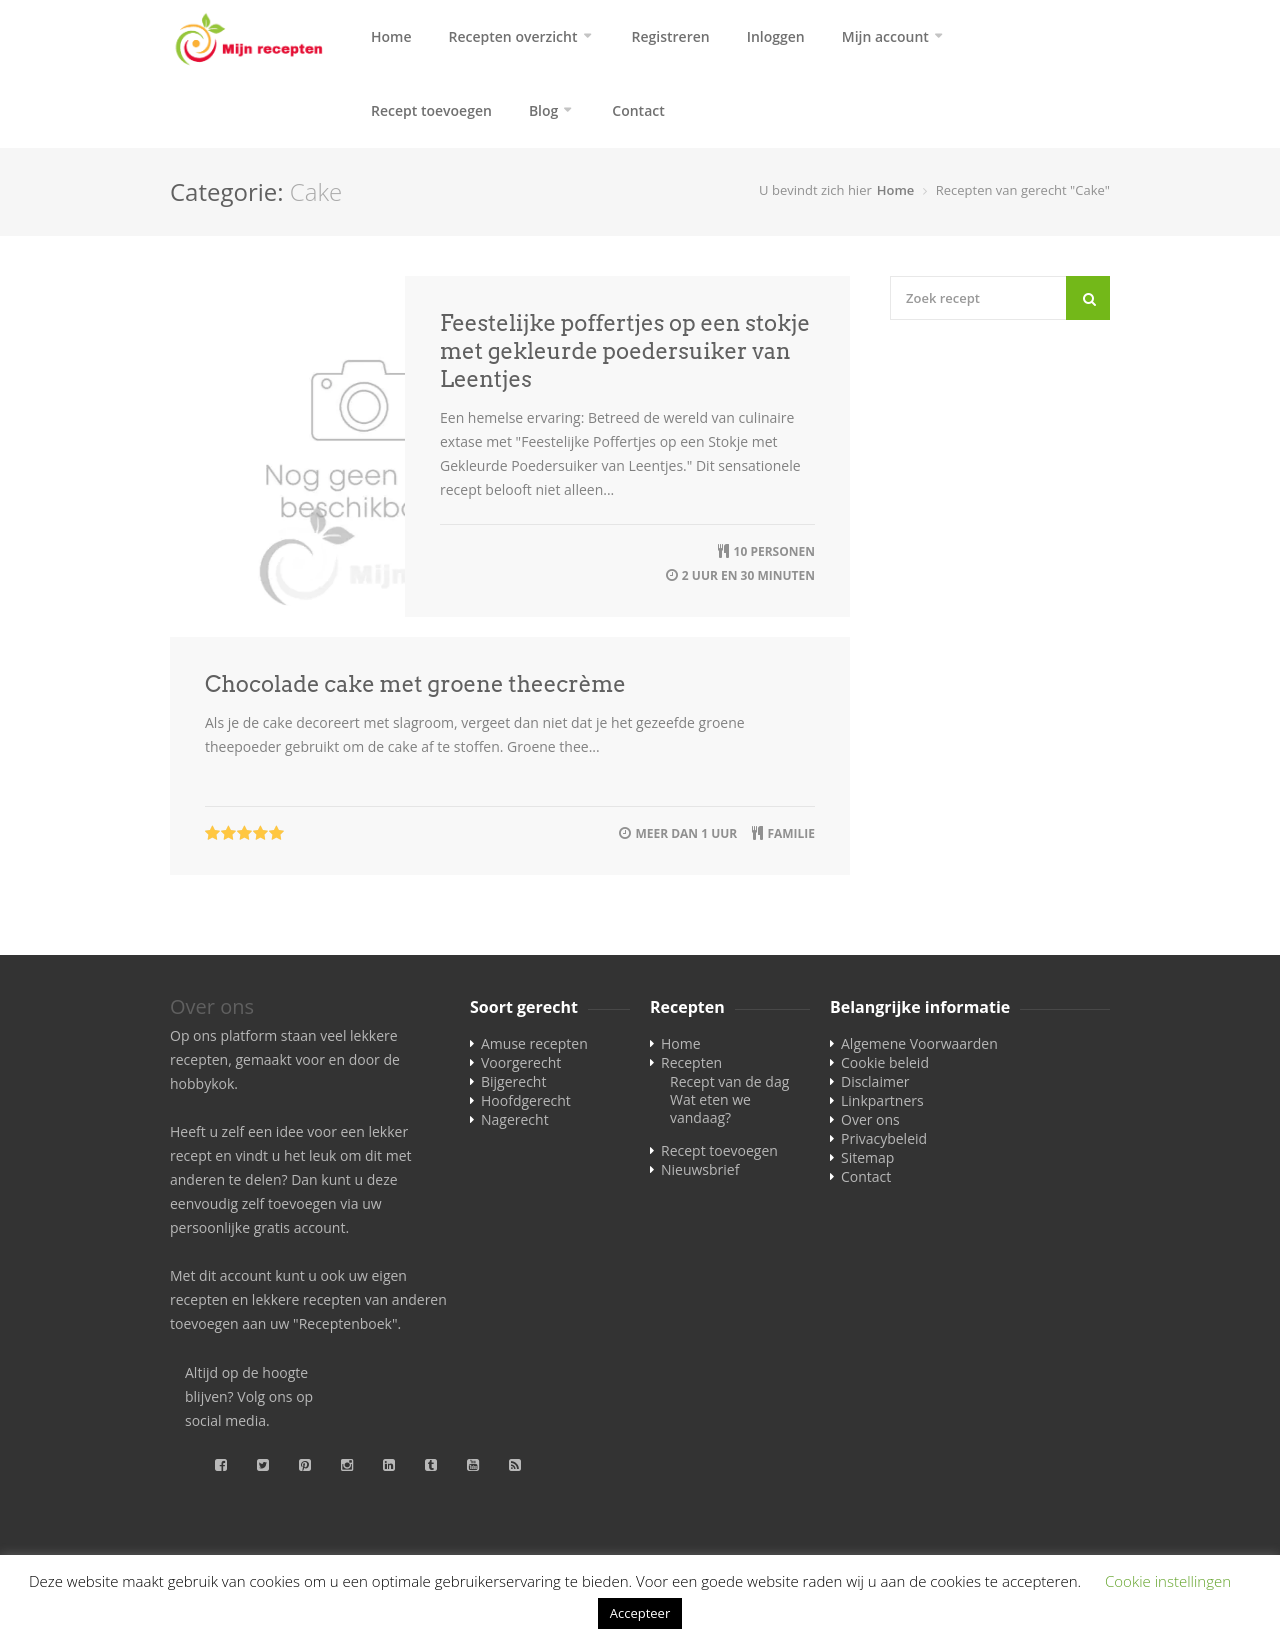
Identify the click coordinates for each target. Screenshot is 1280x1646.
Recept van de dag (729, 1081)
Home (391, 36)
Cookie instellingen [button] (1168, 1581)
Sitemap (867, 1157)
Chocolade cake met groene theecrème (415, 684)
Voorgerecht (521, 1062)
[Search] (1088, 298)
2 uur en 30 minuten (748, 575)
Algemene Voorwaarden (919, 1043)
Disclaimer (875, 1081)
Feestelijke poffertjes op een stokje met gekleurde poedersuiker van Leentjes (625, 351)
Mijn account (885, 36)
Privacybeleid (884, 1138)
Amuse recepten (534, 1043)
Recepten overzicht (513, 36)
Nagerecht (515, 1119)
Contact (638, 110)
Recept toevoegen (431, 110)
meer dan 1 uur (686, 833)
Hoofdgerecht (526, 1100)
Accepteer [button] (640, 1613)
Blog (543, 110)
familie (791, 833)
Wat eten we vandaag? (710, 1108)
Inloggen (776, 36)
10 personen (774, 551)
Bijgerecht (513, 1081)
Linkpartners (882, 1100)
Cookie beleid (885, 1062)
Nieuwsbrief (700, 1169)
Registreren (671, 36)
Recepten (691, 1062)
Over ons (870, 1119)
